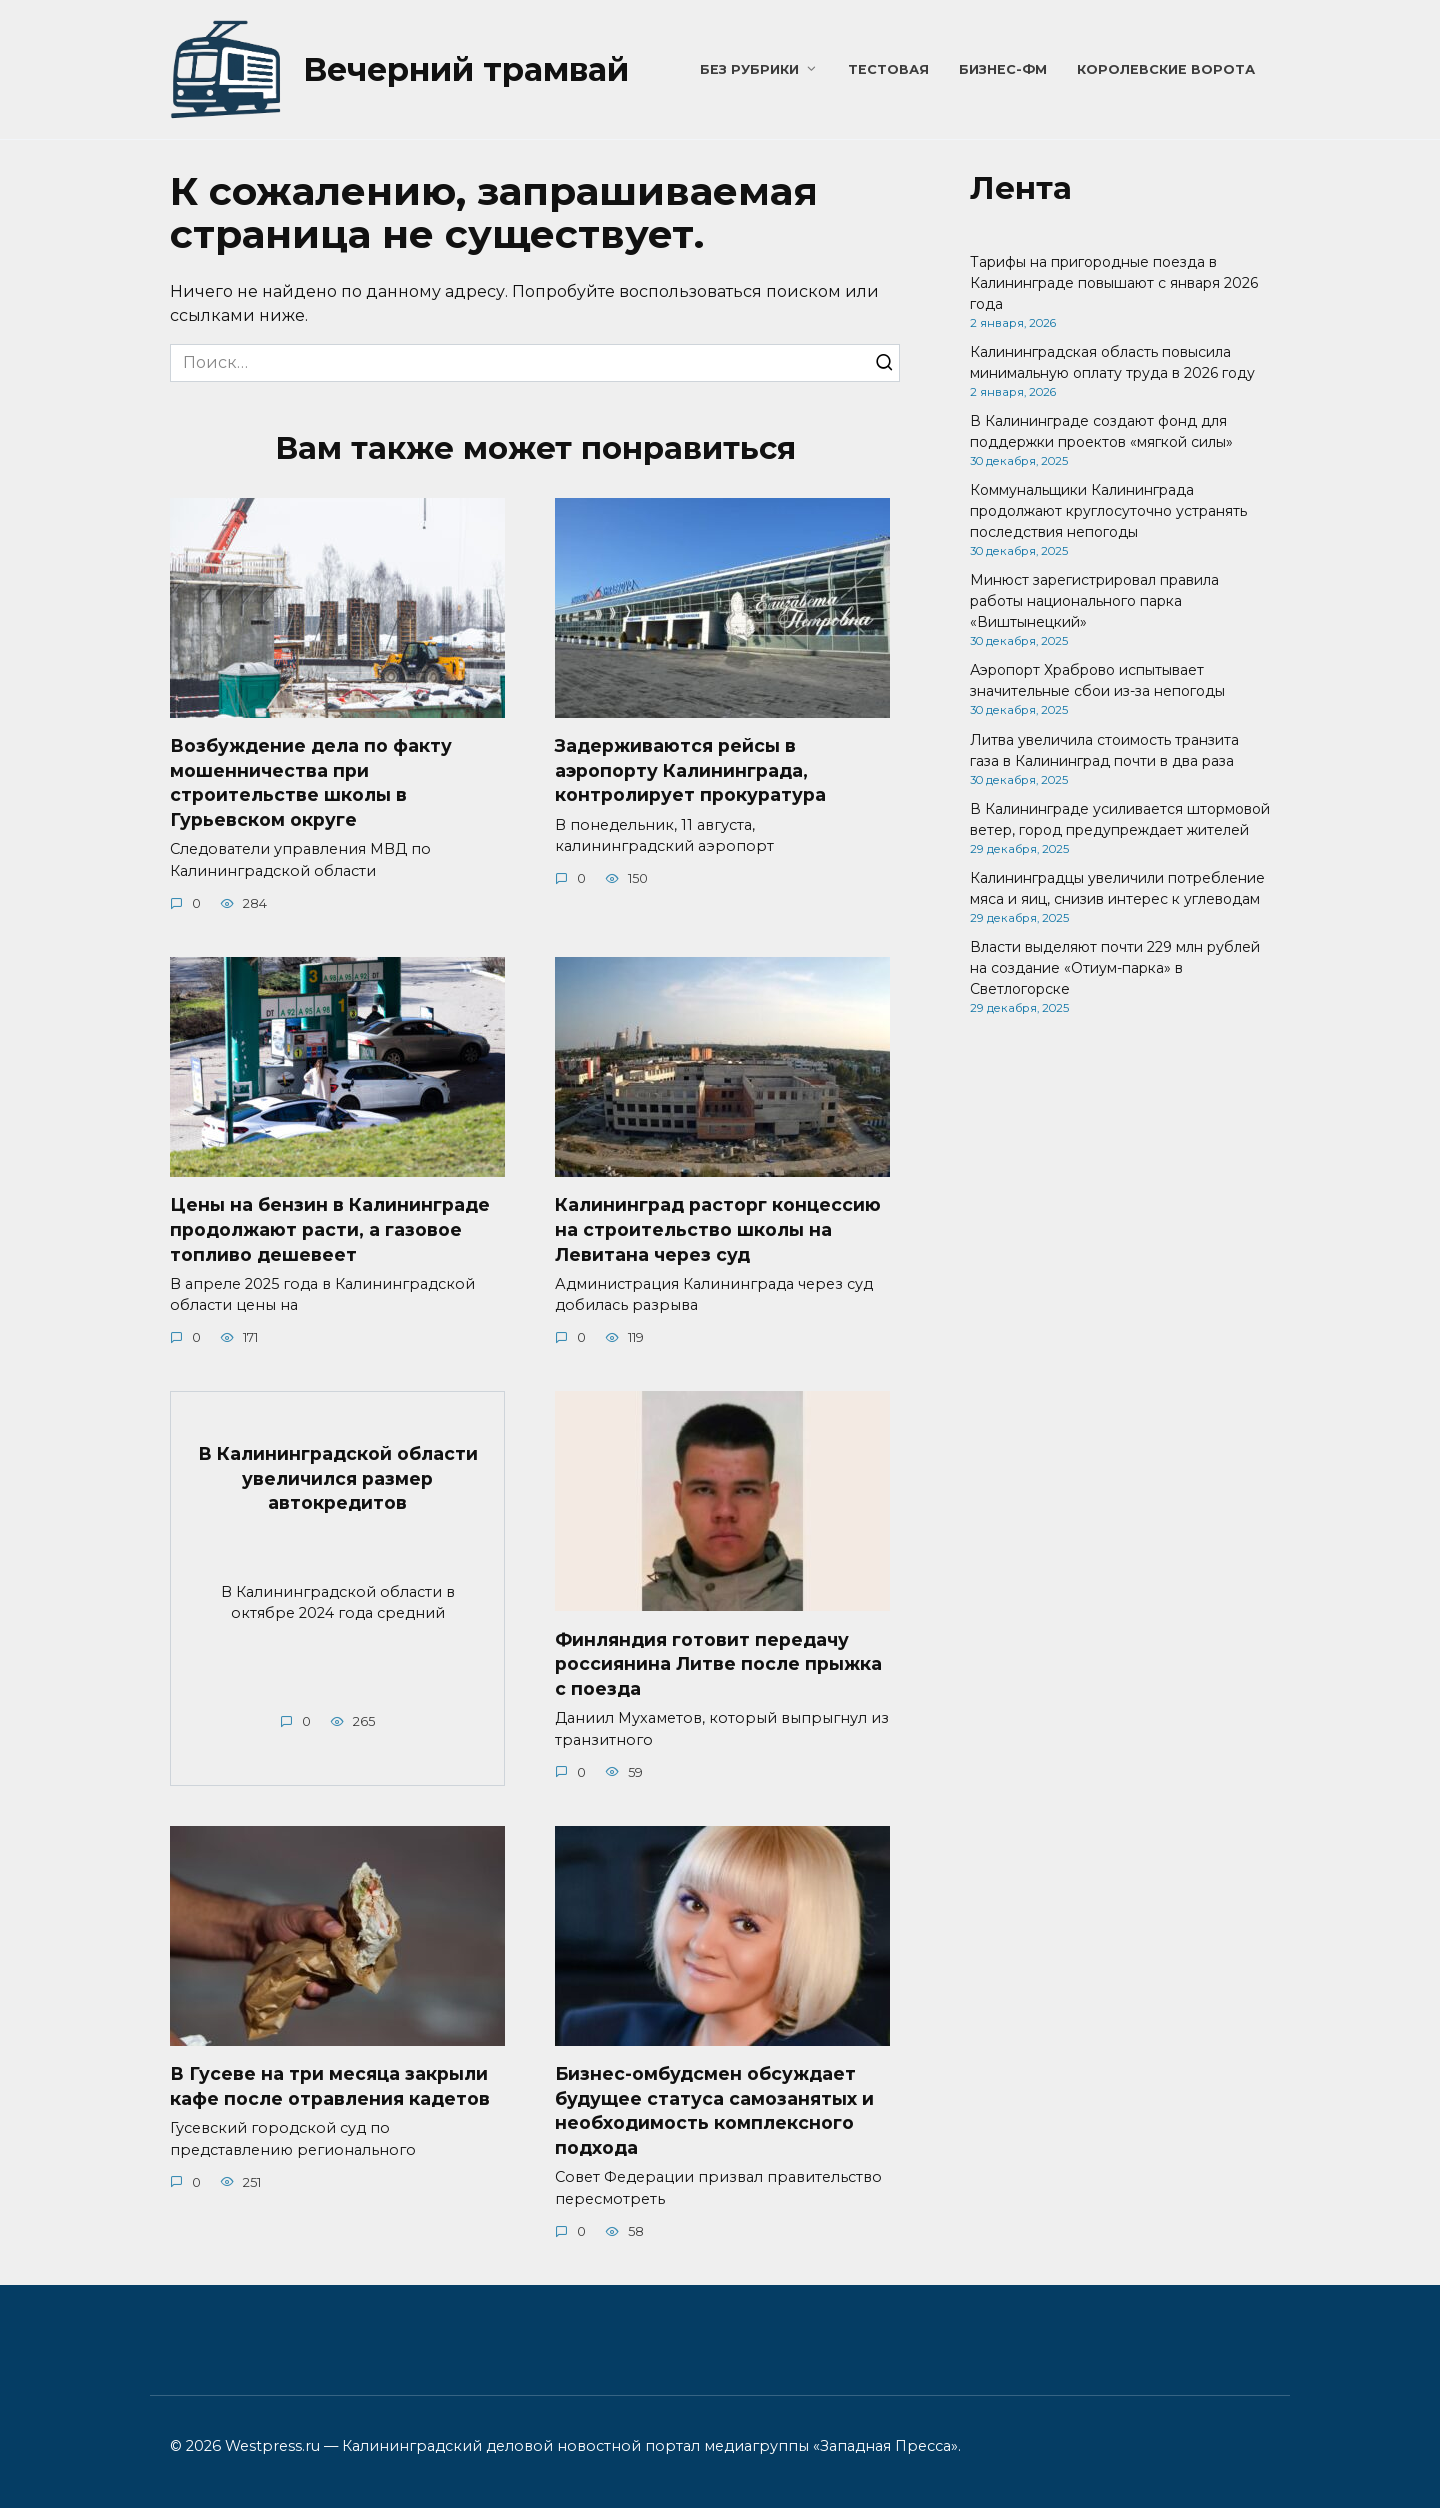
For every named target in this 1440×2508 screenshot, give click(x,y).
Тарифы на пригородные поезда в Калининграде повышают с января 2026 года (1114, 283)
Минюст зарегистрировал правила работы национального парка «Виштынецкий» (1094, 601)
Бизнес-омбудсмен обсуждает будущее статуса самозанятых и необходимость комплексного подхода (714, 2111)
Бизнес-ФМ (1003, 69)
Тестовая (888, 69)
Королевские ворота (1166, 69)
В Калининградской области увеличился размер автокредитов (338, 1478)
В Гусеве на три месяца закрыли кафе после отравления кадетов (330, 2087)
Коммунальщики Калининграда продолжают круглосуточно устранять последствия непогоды (1108, 511)
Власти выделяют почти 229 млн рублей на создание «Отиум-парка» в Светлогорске (1115, 968)
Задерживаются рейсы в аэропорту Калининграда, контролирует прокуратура (690, 770)
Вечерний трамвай (466, 69)
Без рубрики (749, 69)
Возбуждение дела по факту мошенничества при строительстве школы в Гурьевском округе (311, 782)
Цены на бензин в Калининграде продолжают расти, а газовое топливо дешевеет (330, 1229)
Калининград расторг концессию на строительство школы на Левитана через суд (718, 1229)
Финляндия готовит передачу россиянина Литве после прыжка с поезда (718, 1664)
